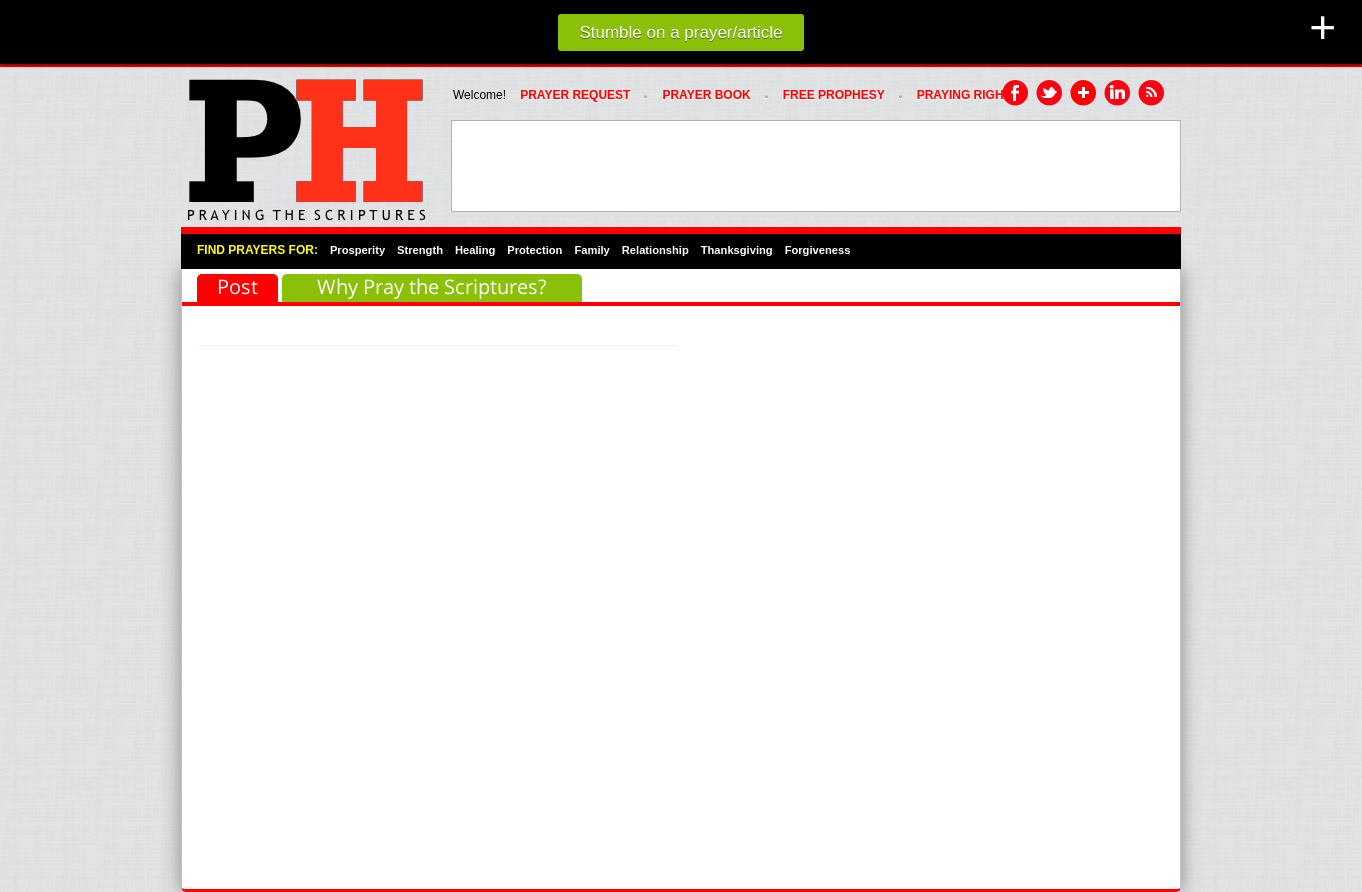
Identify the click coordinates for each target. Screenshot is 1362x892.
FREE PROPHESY (834, 95)
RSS (1152, 94)
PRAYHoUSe (306, 144)
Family (591, 250)
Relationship (655, 250)
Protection (534, 250)
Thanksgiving (737, 250)
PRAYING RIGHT (964, 95)
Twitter (1050, 94)
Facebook (1016, 94)
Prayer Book (706, 95)
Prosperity (357, 250)
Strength (420, 250)
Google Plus (1084, 94)
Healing (475, 250)
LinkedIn (1118, 94)
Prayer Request (575, 95)
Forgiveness (818, 250)
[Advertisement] (816, 166)
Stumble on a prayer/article (680, 32)
